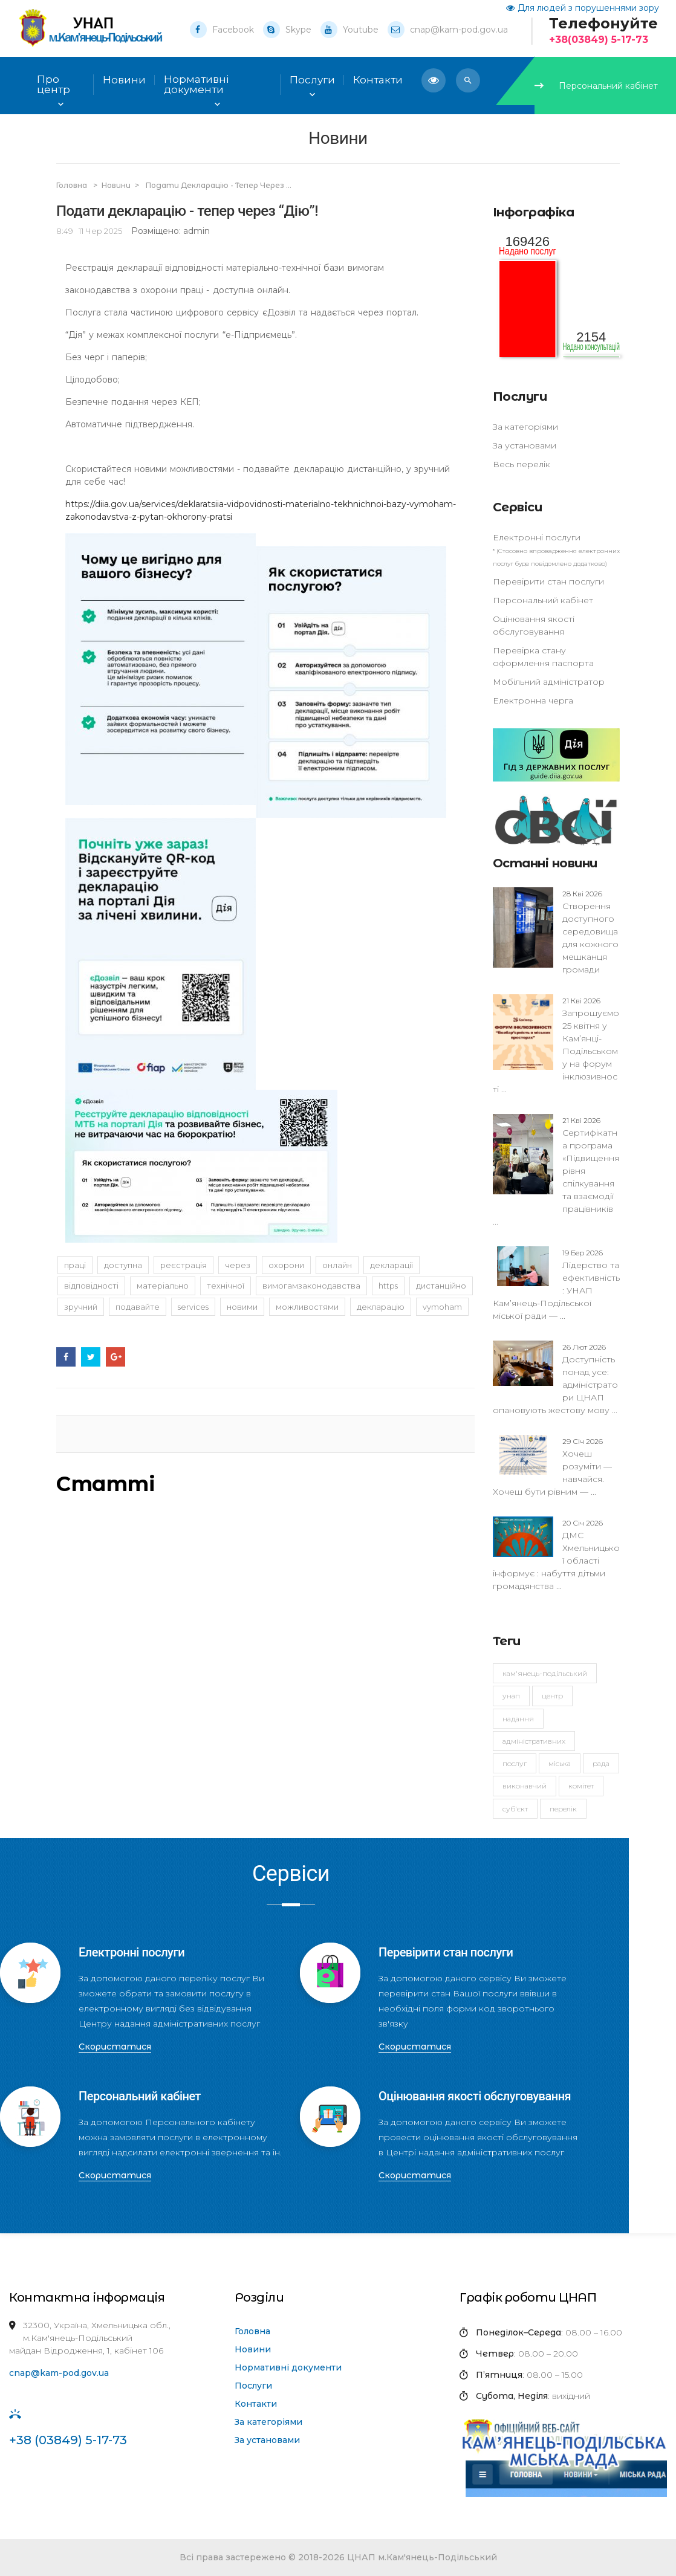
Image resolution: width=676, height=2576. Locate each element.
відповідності (91, 1285)
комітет (581, 1785)
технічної (225, 1285)
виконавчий (524, 1785)
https (388, 1285)
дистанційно (441, 1285)
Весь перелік (521, 464)
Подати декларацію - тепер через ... (218, 185)
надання (518, 1718)
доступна (123, 1265)
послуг (514, 1763)
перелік (563, 1808)
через (237, 1265)
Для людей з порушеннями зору (582, 7)
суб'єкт (515, 1808)
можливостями (307, 1307)
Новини (124, 80)
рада (601, 1763)
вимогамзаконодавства (311, 1285)
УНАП (511, 1695)
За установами (524, 445)
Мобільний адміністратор (549, 681)
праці (75, 1265)
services (193, 1307)
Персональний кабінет (596, 86)
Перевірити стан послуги (548, 581)
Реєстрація (183, 1265)
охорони (286, 1265)
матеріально (163, 1285)
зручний (80, 1307)
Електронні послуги (536, 537)
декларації (391, 1265)
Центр (552, 1695)
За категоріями (525, 426)
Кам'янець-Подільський (544, 1673)
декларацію (381, 1307)
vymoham (442, 1307)
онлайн (337, 1265)
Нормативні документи (288, 2367)
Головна (72, 185)
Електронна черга (533, 700)
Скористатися (115, 2046)
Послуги (253, 2385)
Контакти (256, 2403)
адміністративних (533, 1741)
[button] (468, 80)
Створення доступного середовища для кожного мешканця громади (590, 931)
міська (559, 1763)
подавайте (137, 1307)
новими (242, 1307)
